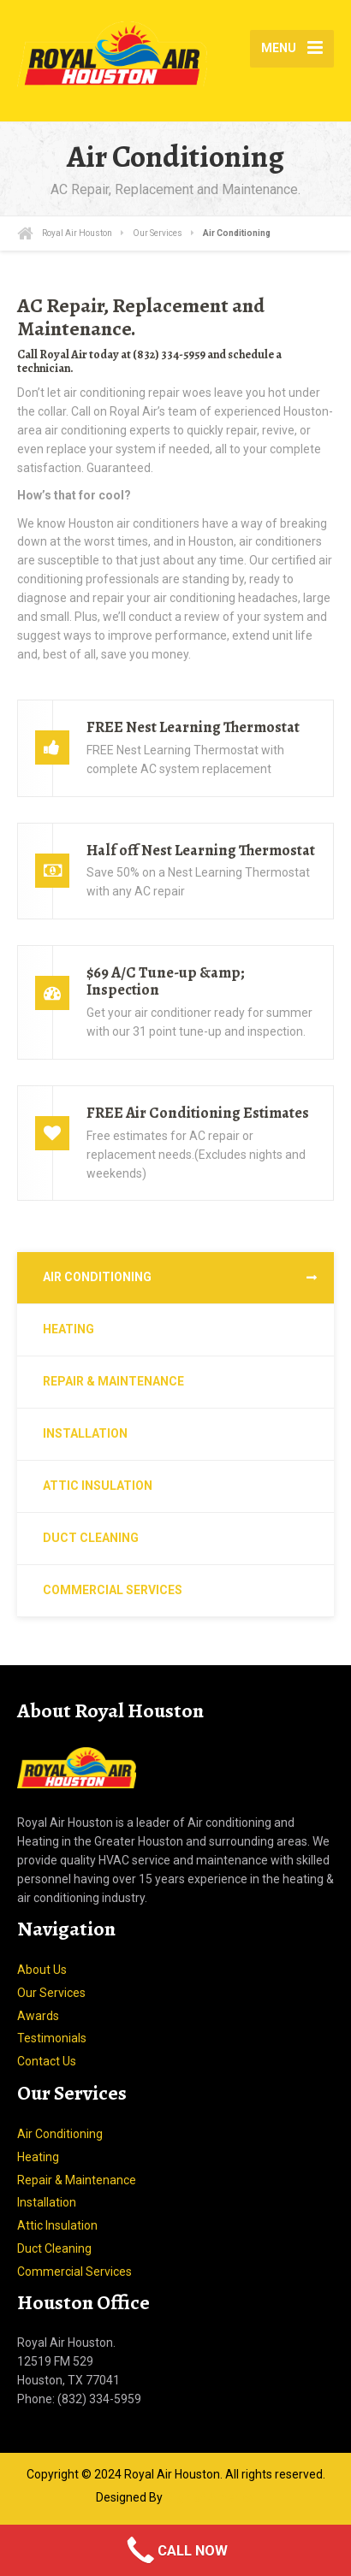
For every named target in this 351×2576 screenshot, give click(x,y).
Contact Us (46, 2061)
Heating (68, 1329)
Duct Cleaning (91, 1538)
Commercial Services (112, 1590)
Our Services (51, 1993)
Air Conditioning (97, 1277)
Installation (85, 1433)
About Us (42, 1969)
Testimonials (51, 2038)
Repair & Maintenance (113, 1381)
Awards (38, 2016)
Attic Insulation (97, 1485)
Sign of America (210, 2497)
